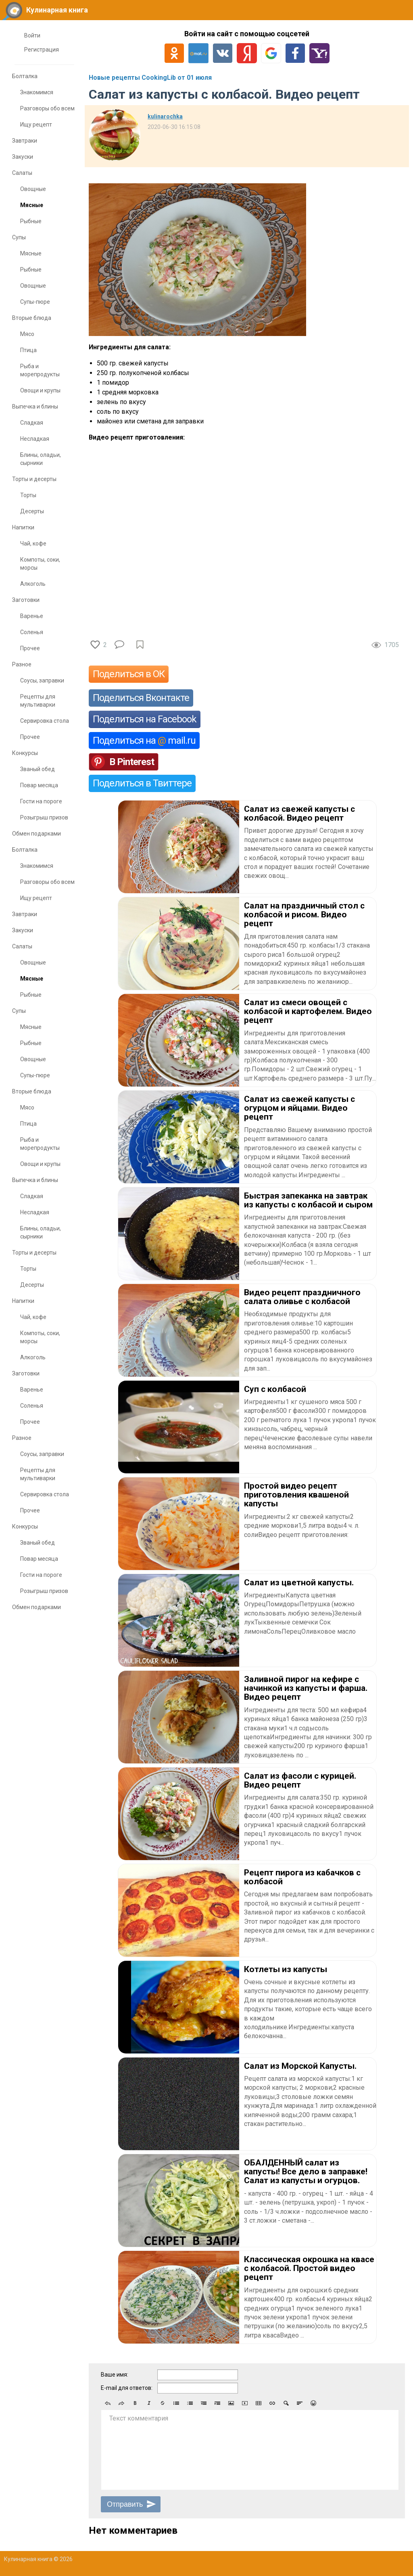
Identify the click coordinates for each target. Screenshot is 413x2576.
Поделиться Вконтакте (141, 697)
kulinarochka (165, 116)
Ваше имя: (114, 2374)
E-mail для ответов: (126, 2388)
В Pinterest (131, 761)
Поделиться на (144, 740)
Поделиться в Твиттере (142, 783)
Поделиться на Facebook (144, 719)
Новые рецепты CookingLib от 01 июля (150, 77)
